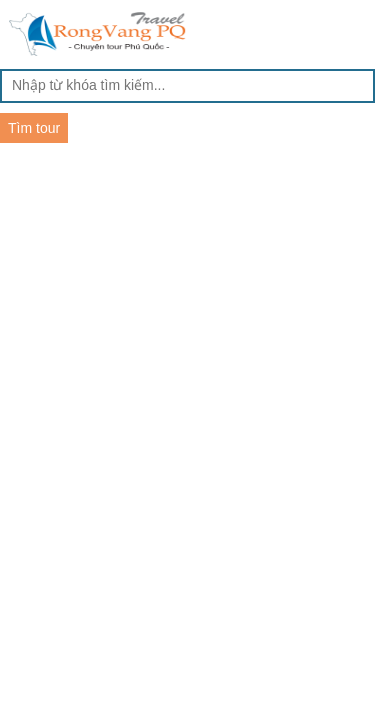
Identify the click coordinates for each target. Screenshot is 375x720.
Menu (356, 32)
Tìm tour (34, 128)
